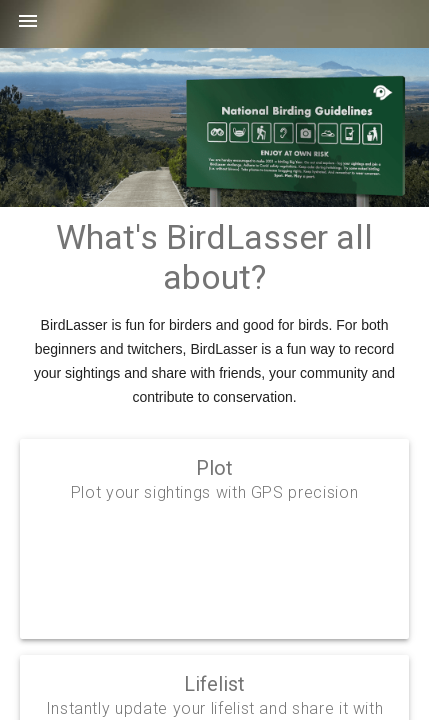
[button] (28, 28)
